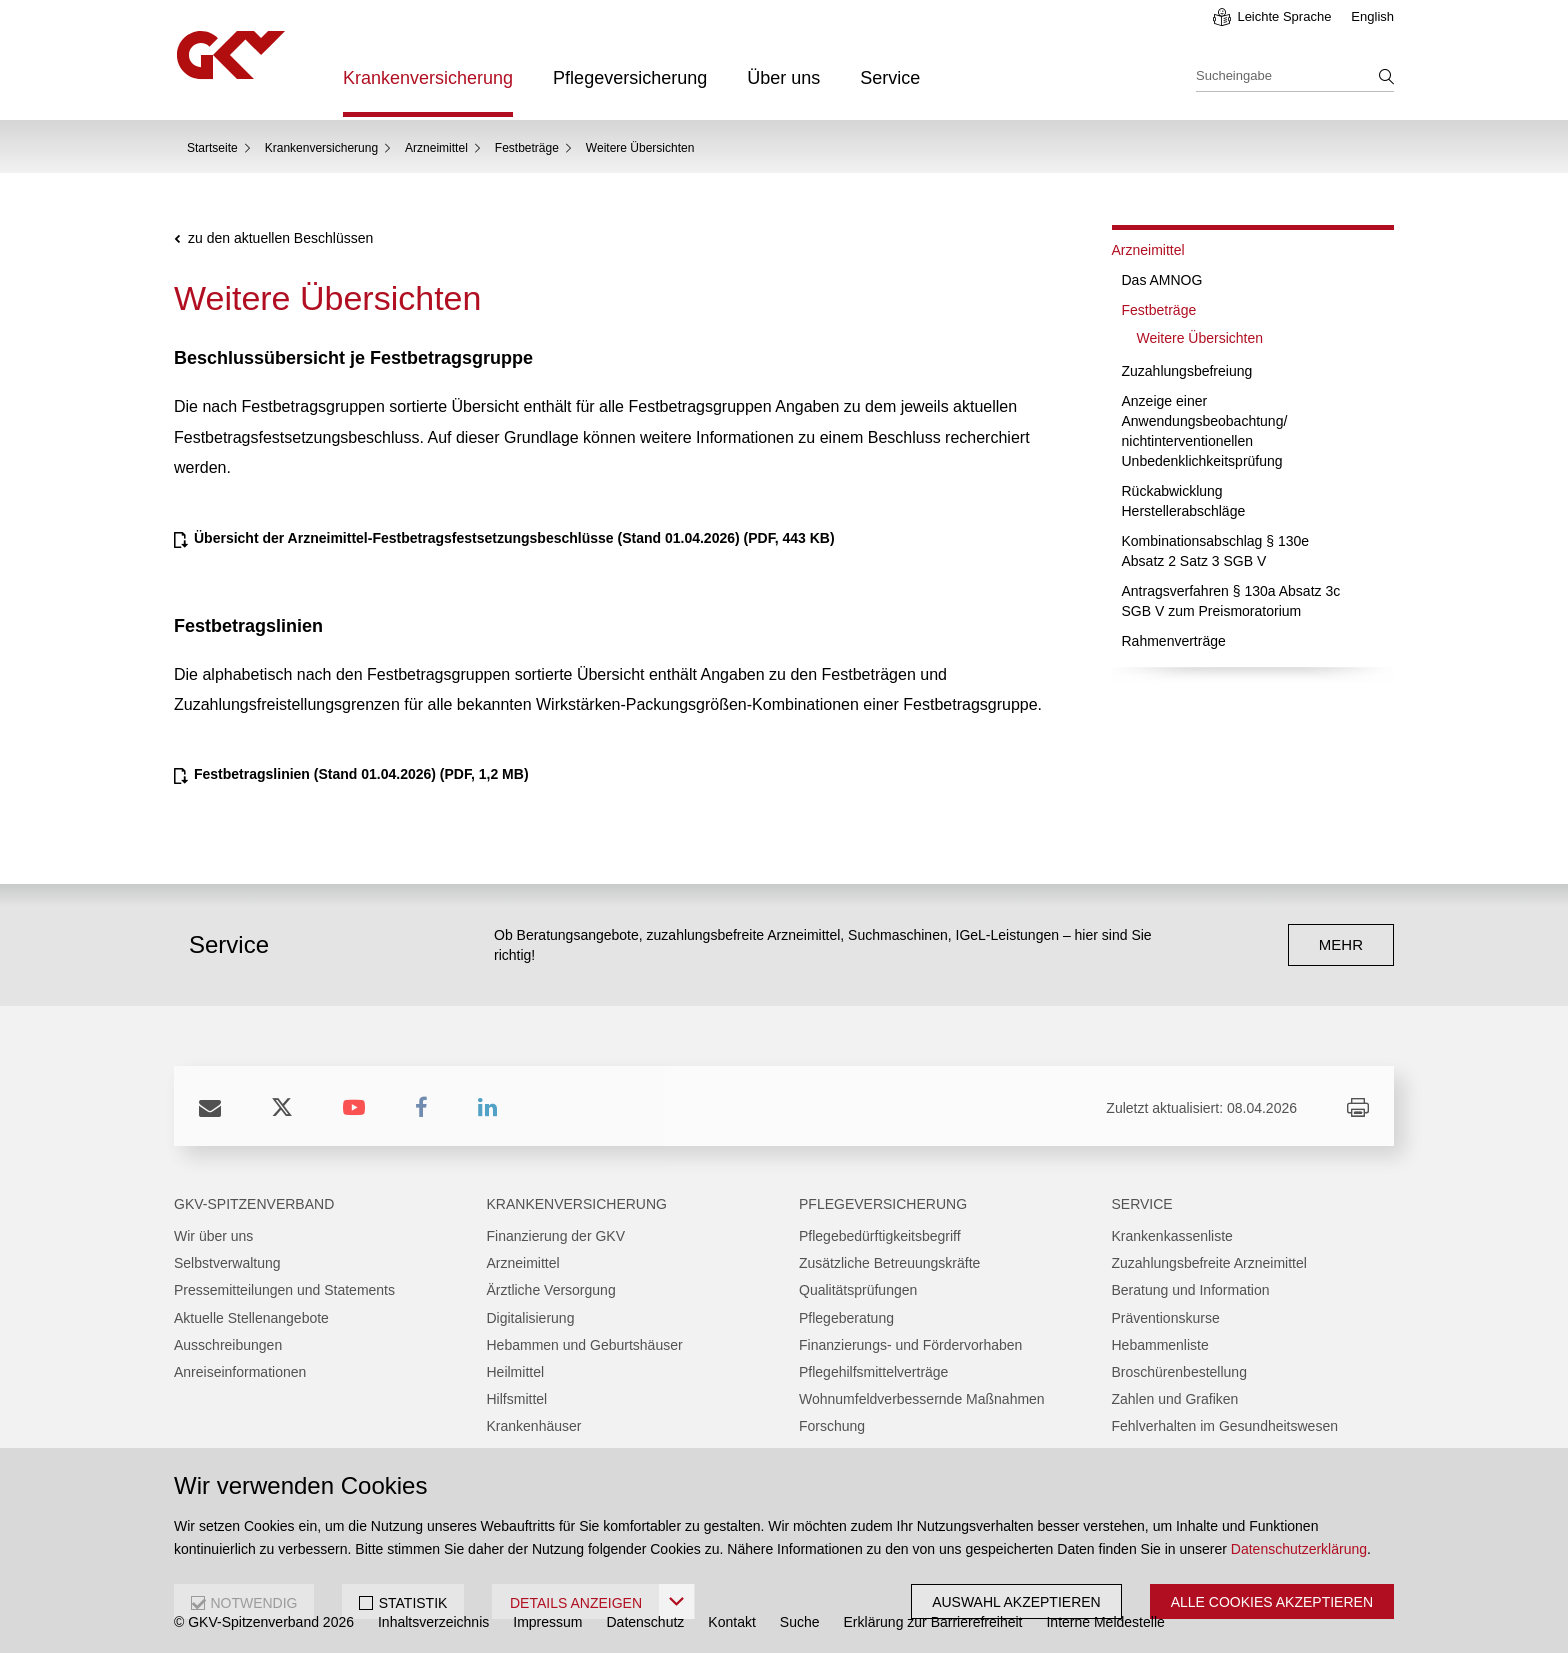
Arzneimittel (436, 148)
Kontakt (731, 1622)
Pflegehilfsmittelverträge (873, 1372)
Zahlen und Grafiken (1175, 1399)
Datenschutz (646, 1622)
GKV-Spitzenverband (254, 1204)
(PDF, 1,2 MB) (361, 774)
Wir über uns (213, 1236)
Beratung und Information (1191, 1290)
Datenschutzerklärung (1299, 1549)
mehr (1341, 944)
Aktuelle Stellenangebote (251, 1318)
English (1372, 16)
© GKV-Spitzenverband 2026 (264, 1622)
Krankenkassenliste (1172, 1236)
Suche (800, 1622)
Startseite (212, 148)
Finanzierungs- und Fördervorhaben (910, 1345)
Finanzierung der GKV (556, 1236)
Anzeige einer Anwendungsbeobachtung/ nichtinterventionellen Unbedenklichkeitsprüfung (1205, 431)
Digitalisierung (531, 1318)
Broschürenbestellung (1179, 1372)
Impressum (547, 1622)
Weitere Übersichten (1200, 338)
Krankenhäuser (534, 1426)
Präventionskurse (1166, 1318)
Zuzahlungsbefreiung (1187, 371)
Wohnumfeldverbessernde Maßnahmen (922, 1399)
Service (890, 78)
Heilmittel (516, 1372)
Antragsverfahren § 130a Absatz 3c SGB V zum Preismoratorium (1231, 601)
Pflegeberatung (846, 1318)
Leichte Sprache (1284, 16)
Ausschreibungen (228, 1345)
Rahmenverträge (1174, 641)
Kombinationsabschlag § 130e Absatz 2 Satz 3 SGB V (1216, 551)
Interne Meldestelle (1105, 1622)
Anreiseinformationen (240, 1372)
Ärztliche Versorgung (551, 1290)
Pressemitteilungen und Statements (284, 1290)
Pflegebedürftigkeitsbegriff (880, 1236)
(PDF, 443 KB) (514, 538)
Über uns (783, 78)
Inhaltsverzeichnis (433, 1622)
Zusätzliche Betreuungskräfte (889, 1263)
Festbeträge (527, 148)
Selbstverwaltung (227, 1263)
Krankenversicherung (428, 78)
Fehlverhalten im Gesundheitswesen (1225, 1426)
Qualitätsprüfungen (858, 1290)
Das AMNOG (1162, 280)
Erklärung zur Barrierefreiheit (933, 1622)
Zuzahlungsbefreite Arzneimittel (1209, 1263)
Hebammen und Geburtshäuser (585, 1345)
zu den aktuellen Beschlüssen (280, 238)
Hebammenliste (1160, 1345)
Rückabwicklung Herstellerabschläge (1184, 501)
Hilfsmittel (517, 1399)
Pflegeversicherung (630, 78)
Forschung (832, 1426)
